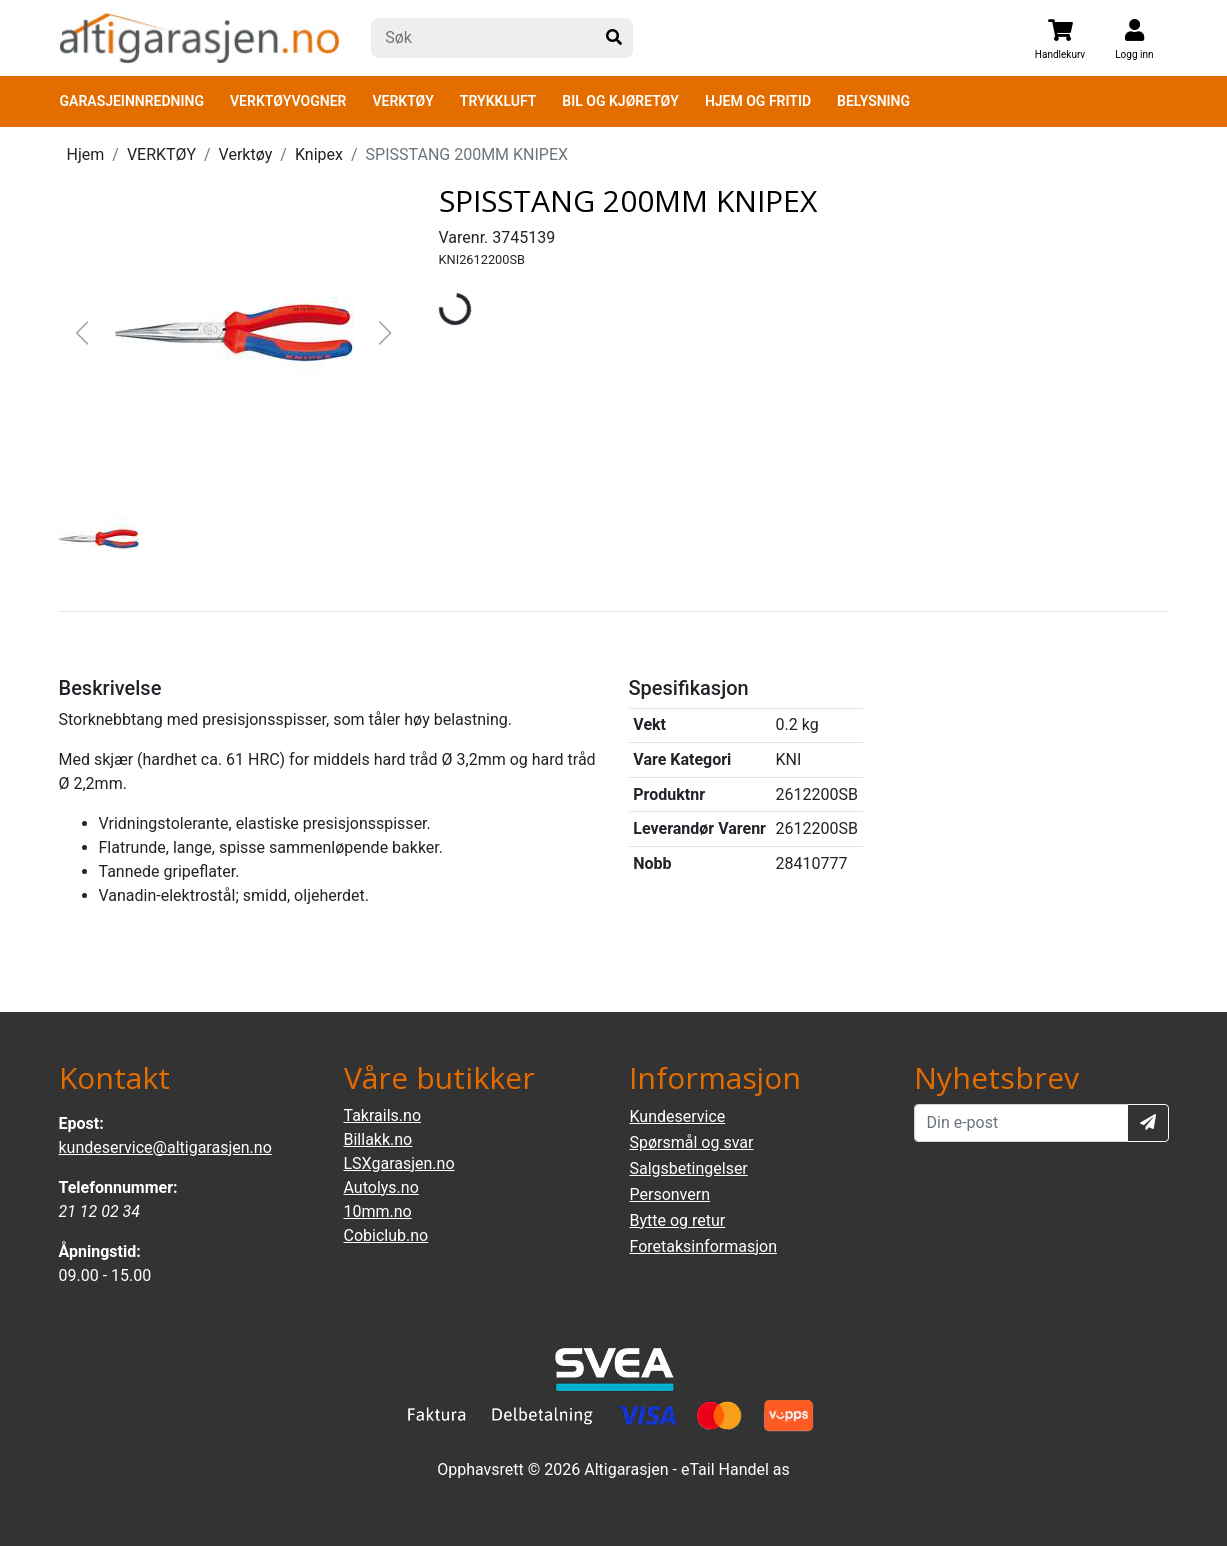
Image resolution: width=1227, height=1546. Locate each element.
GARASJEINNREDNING (132, 101)
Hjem (86, 154)
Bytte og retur (678, 1220)
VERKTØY (402, 101)
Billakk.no (378, 1139)
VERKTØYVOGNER (288, 101)
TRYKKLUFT (498, 101)
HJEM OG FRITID (758, 101)
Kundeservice (678, 1116)
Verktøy (246, 154)
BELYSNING (873, 101)
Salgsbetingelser (689, 1168)
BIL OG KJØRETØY (620, 101)
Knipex (319, 154)
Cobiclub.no (386, 1235)
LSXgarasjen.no (399, 1163)
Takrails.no (383, 1115)
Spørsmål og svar (692, 1142)
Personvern (670, 1194)
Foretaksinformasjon (703, 1246)
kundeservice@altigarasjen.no (165, 1147)
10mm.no (378, 1211)
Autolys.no (381, 1187)
